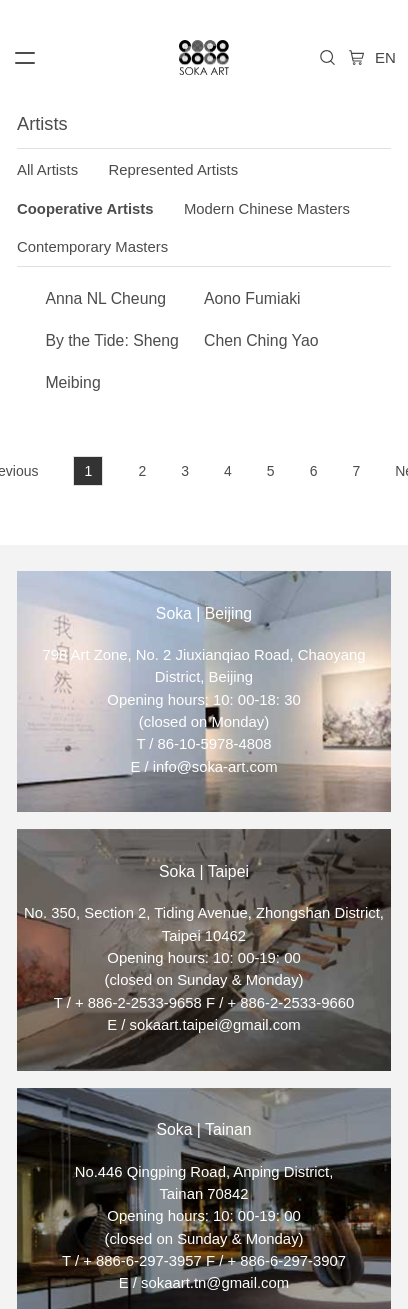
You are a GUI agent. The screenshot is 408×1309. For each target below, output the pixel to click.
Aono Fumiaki (252, 298)
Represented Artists (174, 170)
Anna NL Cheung (105, 298)
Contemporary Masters (92, 247)
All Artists (47, 170)
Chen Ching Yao (261, 340)
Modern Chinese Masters (267, 209)
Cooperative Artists (85, 209)
